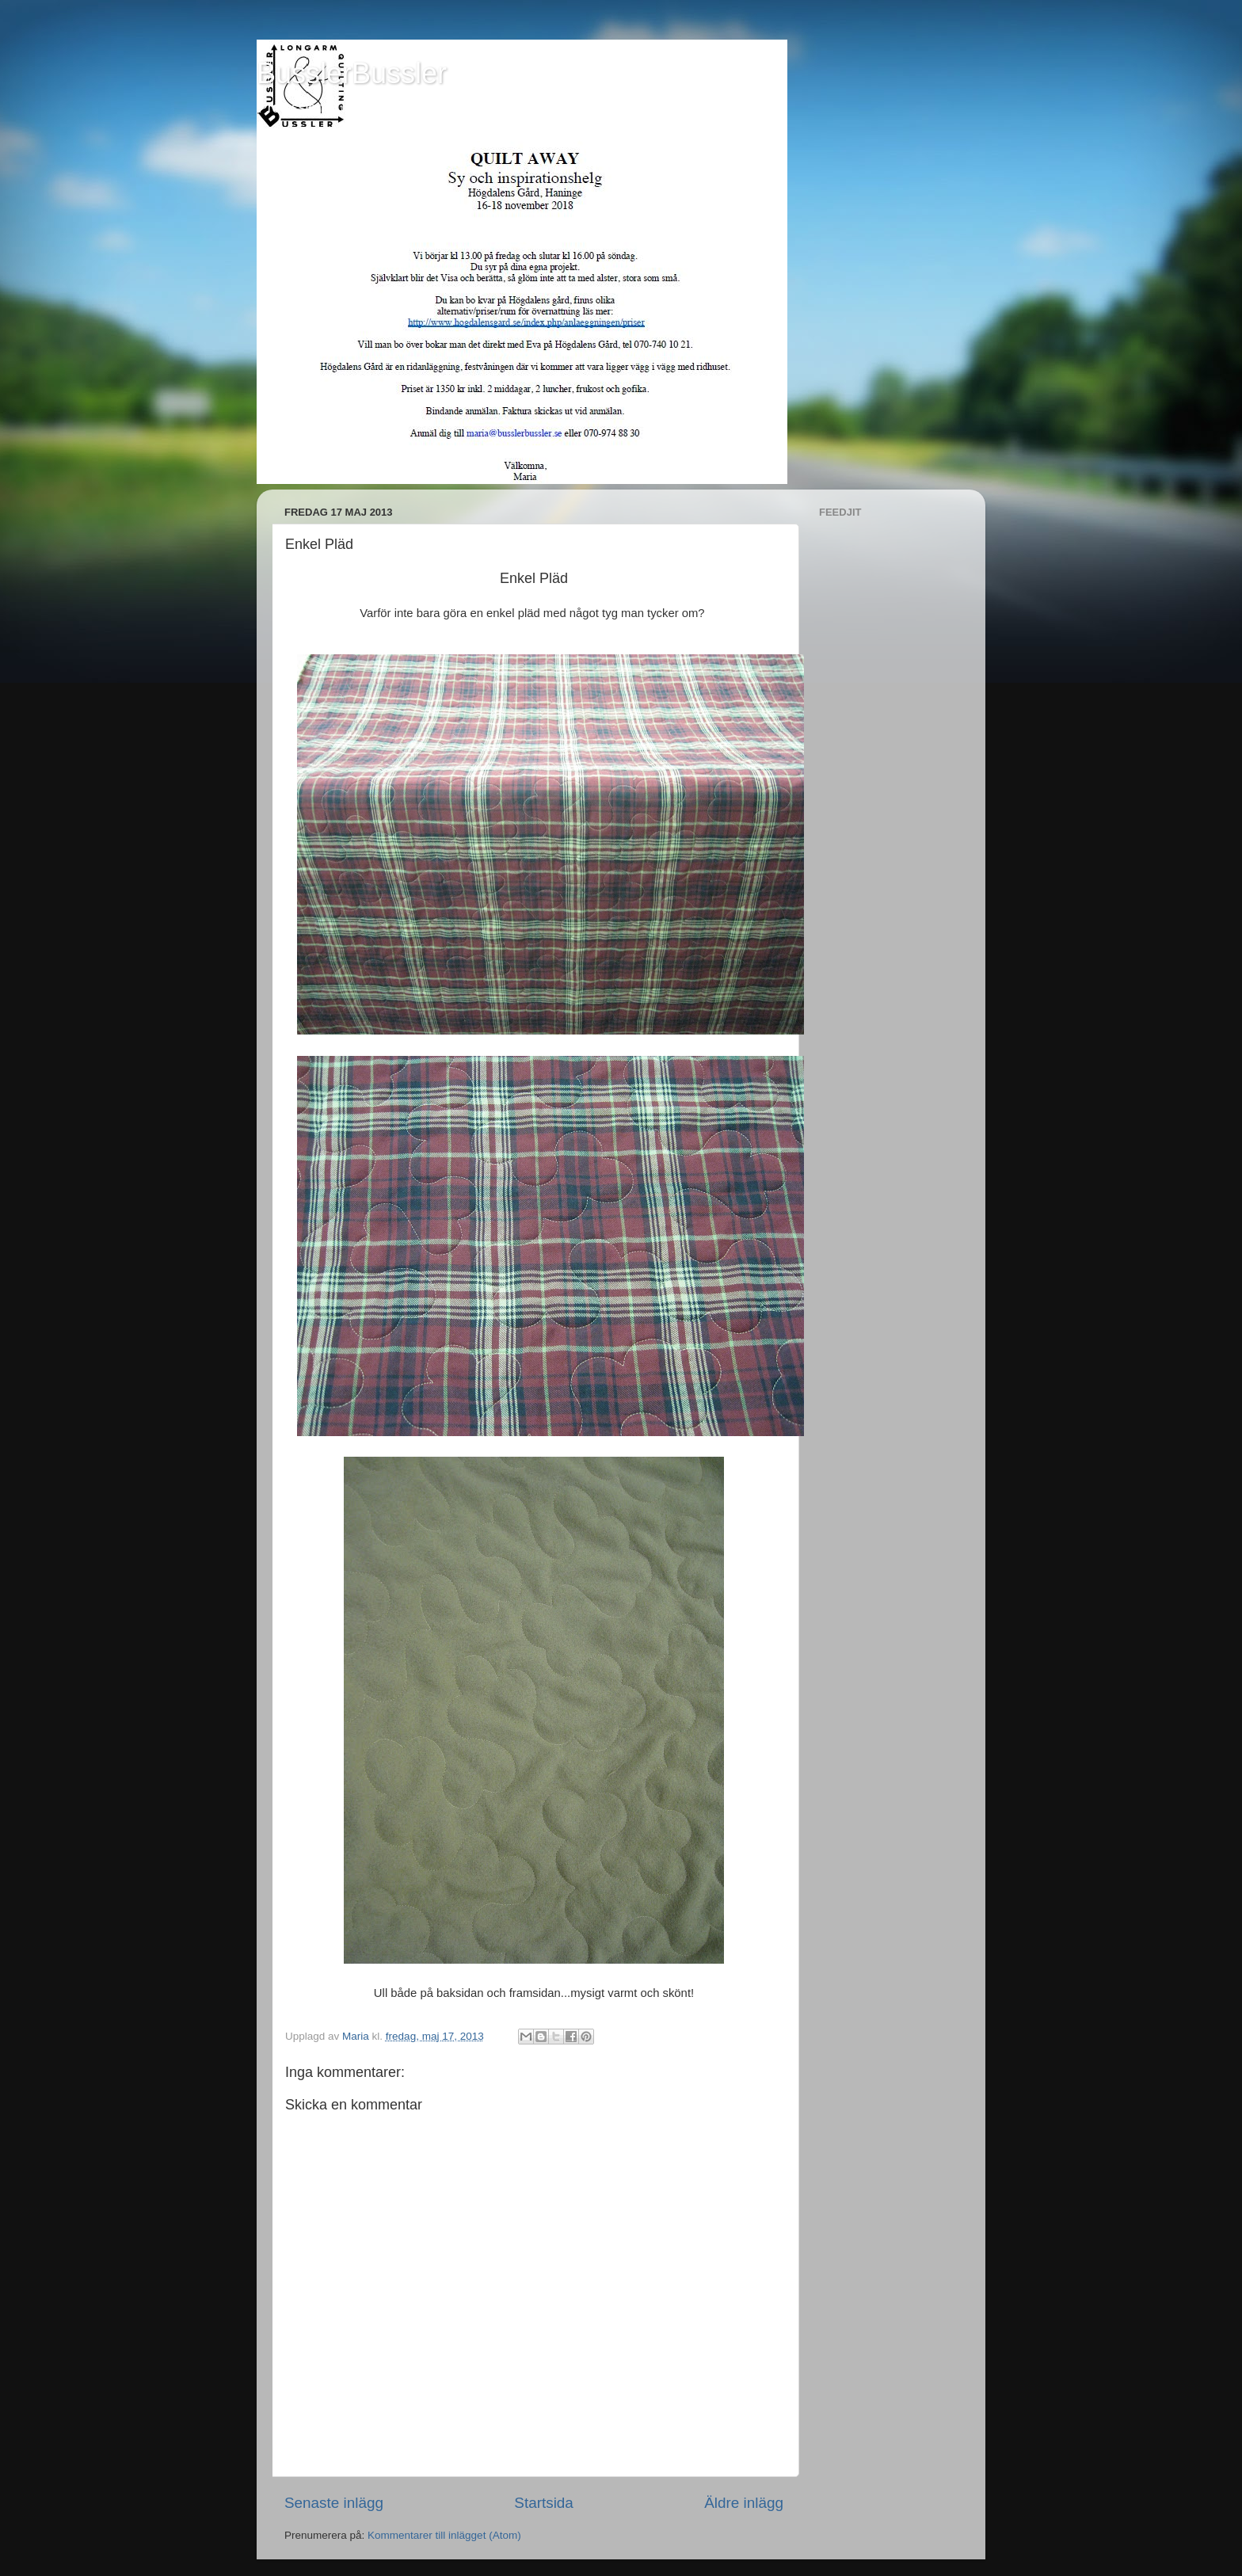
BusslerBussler (352, 73)
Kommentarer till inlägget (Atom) (444, 2535)
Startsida (543, 2502)
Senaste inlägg (333, 2502)
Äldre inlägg (743, 2502)
